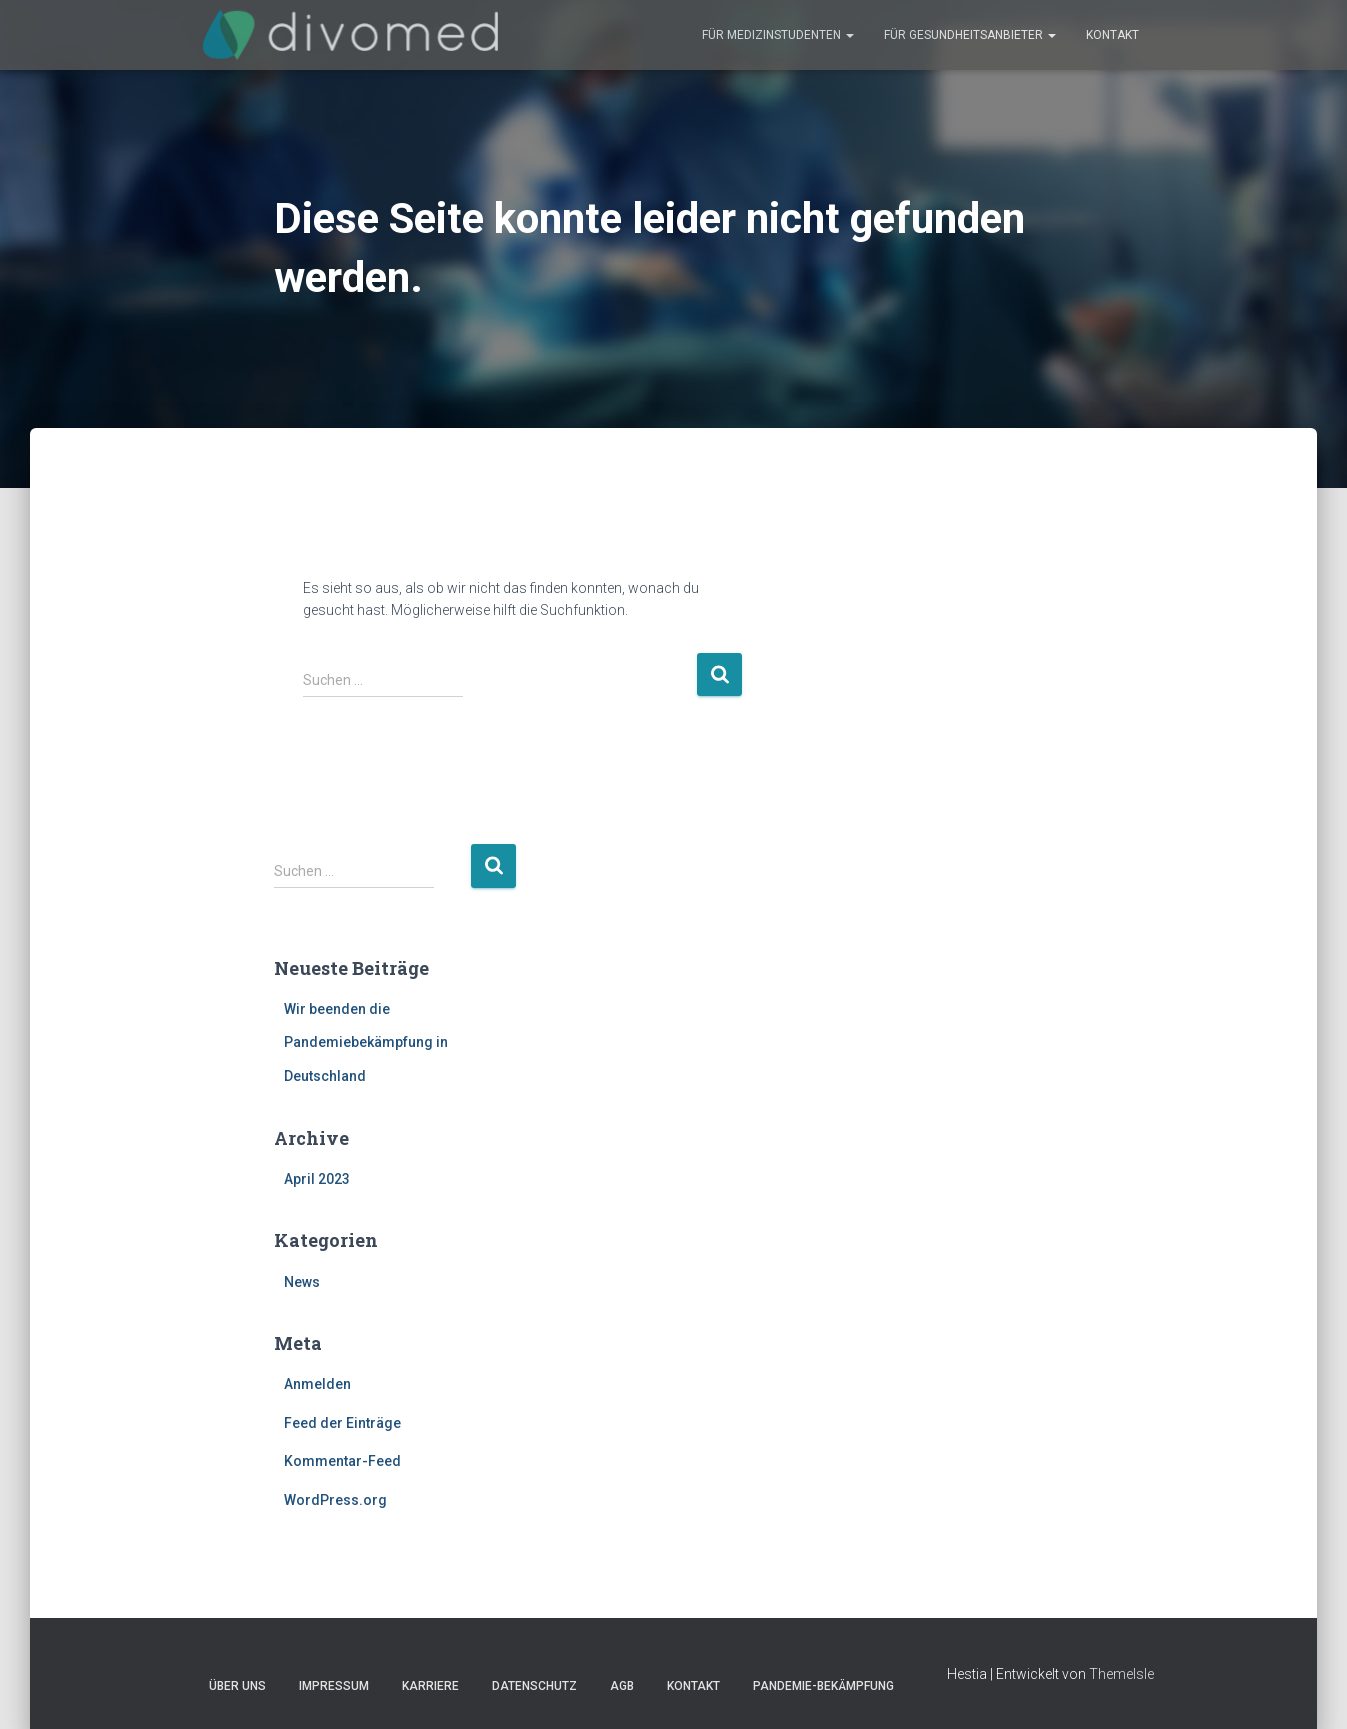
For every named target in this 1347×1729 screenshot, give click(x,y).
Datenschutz (534, 1686)
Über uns (237, 1686)
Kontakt (1112, 35)
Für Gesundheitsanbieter (970, 35)
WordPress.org (335, 1500)
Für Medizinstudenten (778, 35)
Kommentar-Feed (342, 1461)
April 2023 (317, 1179)
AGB (622, 1686)
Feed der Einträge (342, 1423)
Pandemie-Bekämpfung (823, 1686)
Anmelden (317, 1384)
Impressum (334, 1686)
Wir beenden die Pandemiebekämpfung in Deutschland (366, 1042)
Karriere (430, 1686)
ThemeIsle (1121, 1674)
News (302, 1282)
